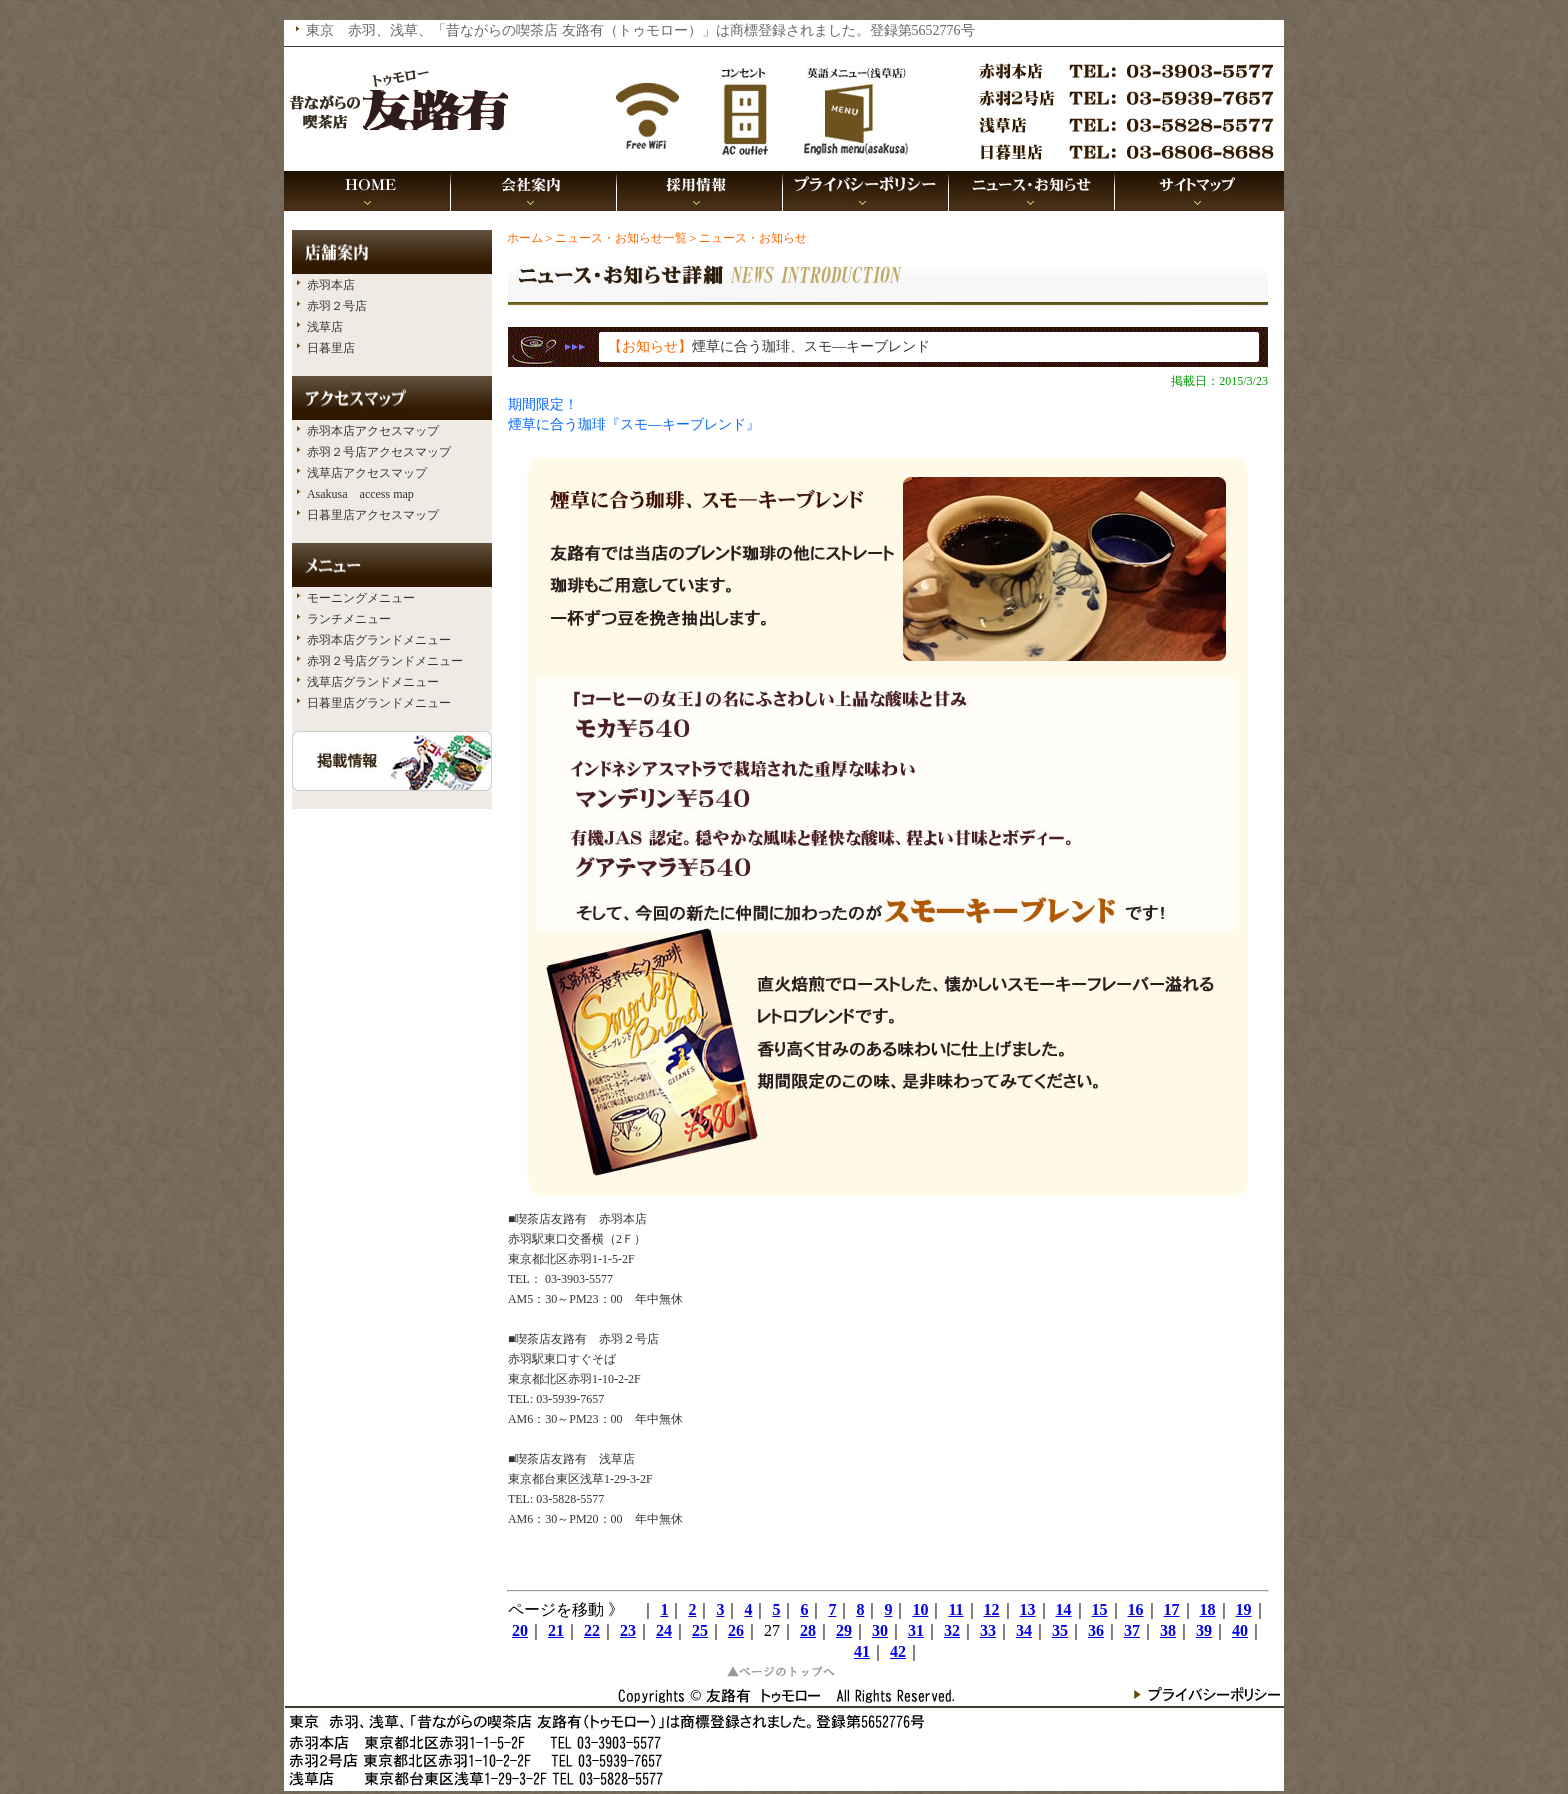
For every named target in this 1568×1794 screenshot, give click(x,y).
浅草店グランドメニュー (373, 682)
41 (862, 1651)
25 (700, 1630)
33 (988, 1630)
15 (1100, 1609)
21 (556, 1630)
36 (1096, 1630)
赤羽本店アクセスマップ (373, 431)
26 (736, 1630)
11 (955, 1609)
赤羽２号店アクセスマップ (379, 452)
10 (920, 1609)
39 (1204, 1630)
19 (1244, 1609)
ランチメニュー (349, 619)
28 (808, 1630)
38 (1168, 1630)
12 (992, 1609)
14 (1064, 1609)
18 (1208, 1609)
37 (1132, 1630)
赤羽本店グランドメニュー (379, 640)
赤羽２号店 (337, 306)
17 (1172, 1609)
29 (844, 1630)
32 (952, 1630)
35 (1060, 1630)
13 (1028, 1609)
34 (1024, 1630)
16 (1136, 1609)
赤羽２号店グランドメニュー (385, 661)
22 (592, 1630)
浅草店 (325, 327)
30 (880, 1630)
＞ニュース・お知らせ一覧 (615, 238)
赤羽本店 (331, 285)
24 (664, 1630)
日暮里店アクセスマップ (373, 515)
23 (628, 1630)
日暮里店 (331, 348)
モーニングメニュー (361, 598)
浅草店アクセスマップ (367, 473)
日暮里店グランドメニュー (379, 703)
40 (1240, 1630)
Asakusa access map (360, 494)
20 (520, 1630)
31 (916, 1630)
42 (898, 1651)
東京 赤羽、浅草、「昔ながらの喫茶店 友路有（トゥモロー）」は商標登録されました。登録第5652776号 (640, 30)
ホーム (525, 238)
